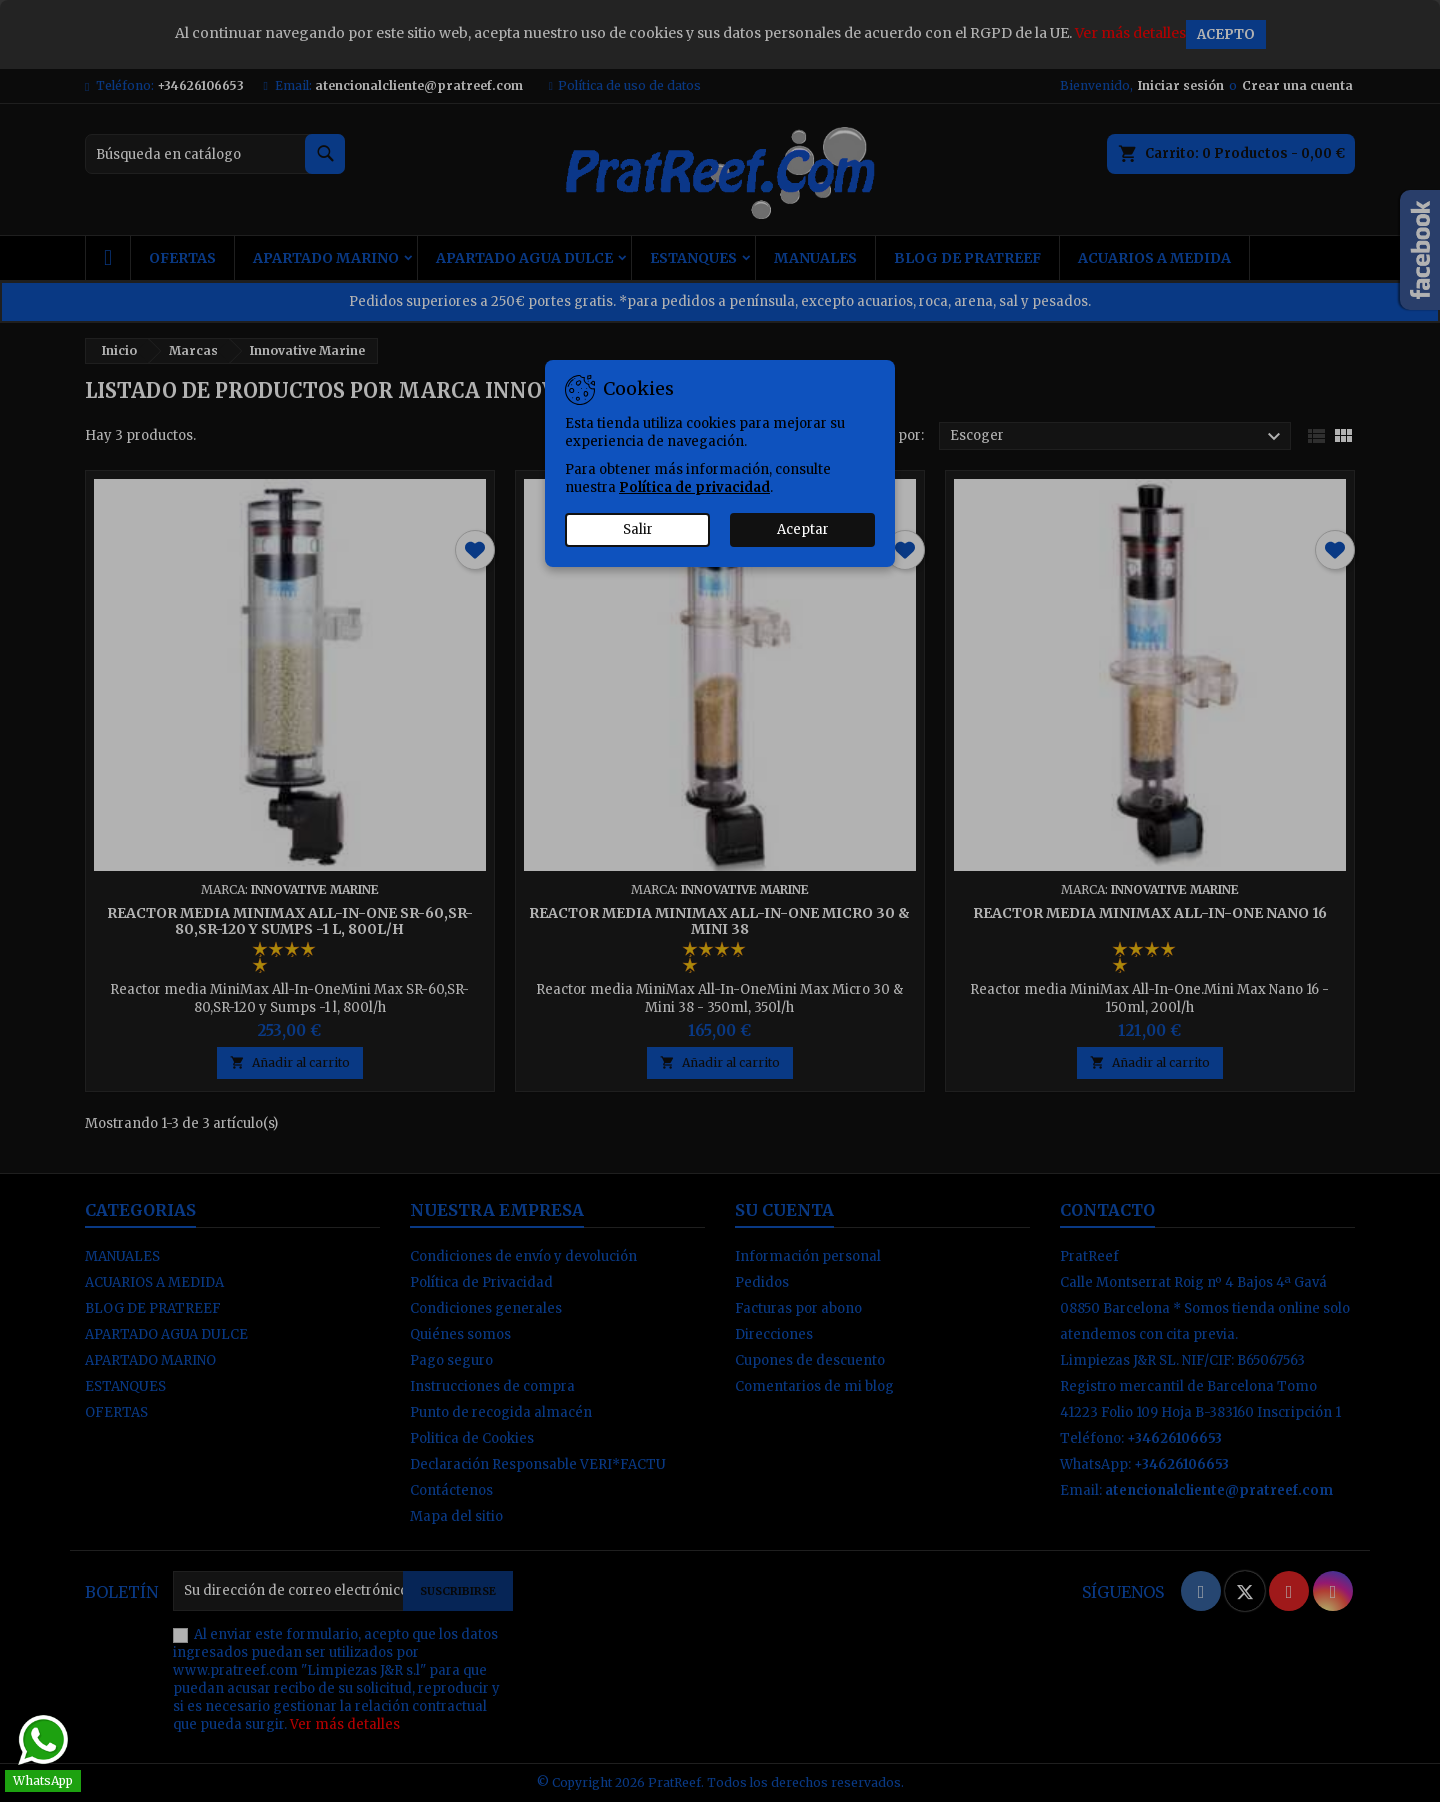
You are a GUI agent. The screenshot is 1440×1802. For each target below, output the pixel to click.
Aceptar (803, 529)
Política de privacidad (694, 487)
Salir (638, 529)
